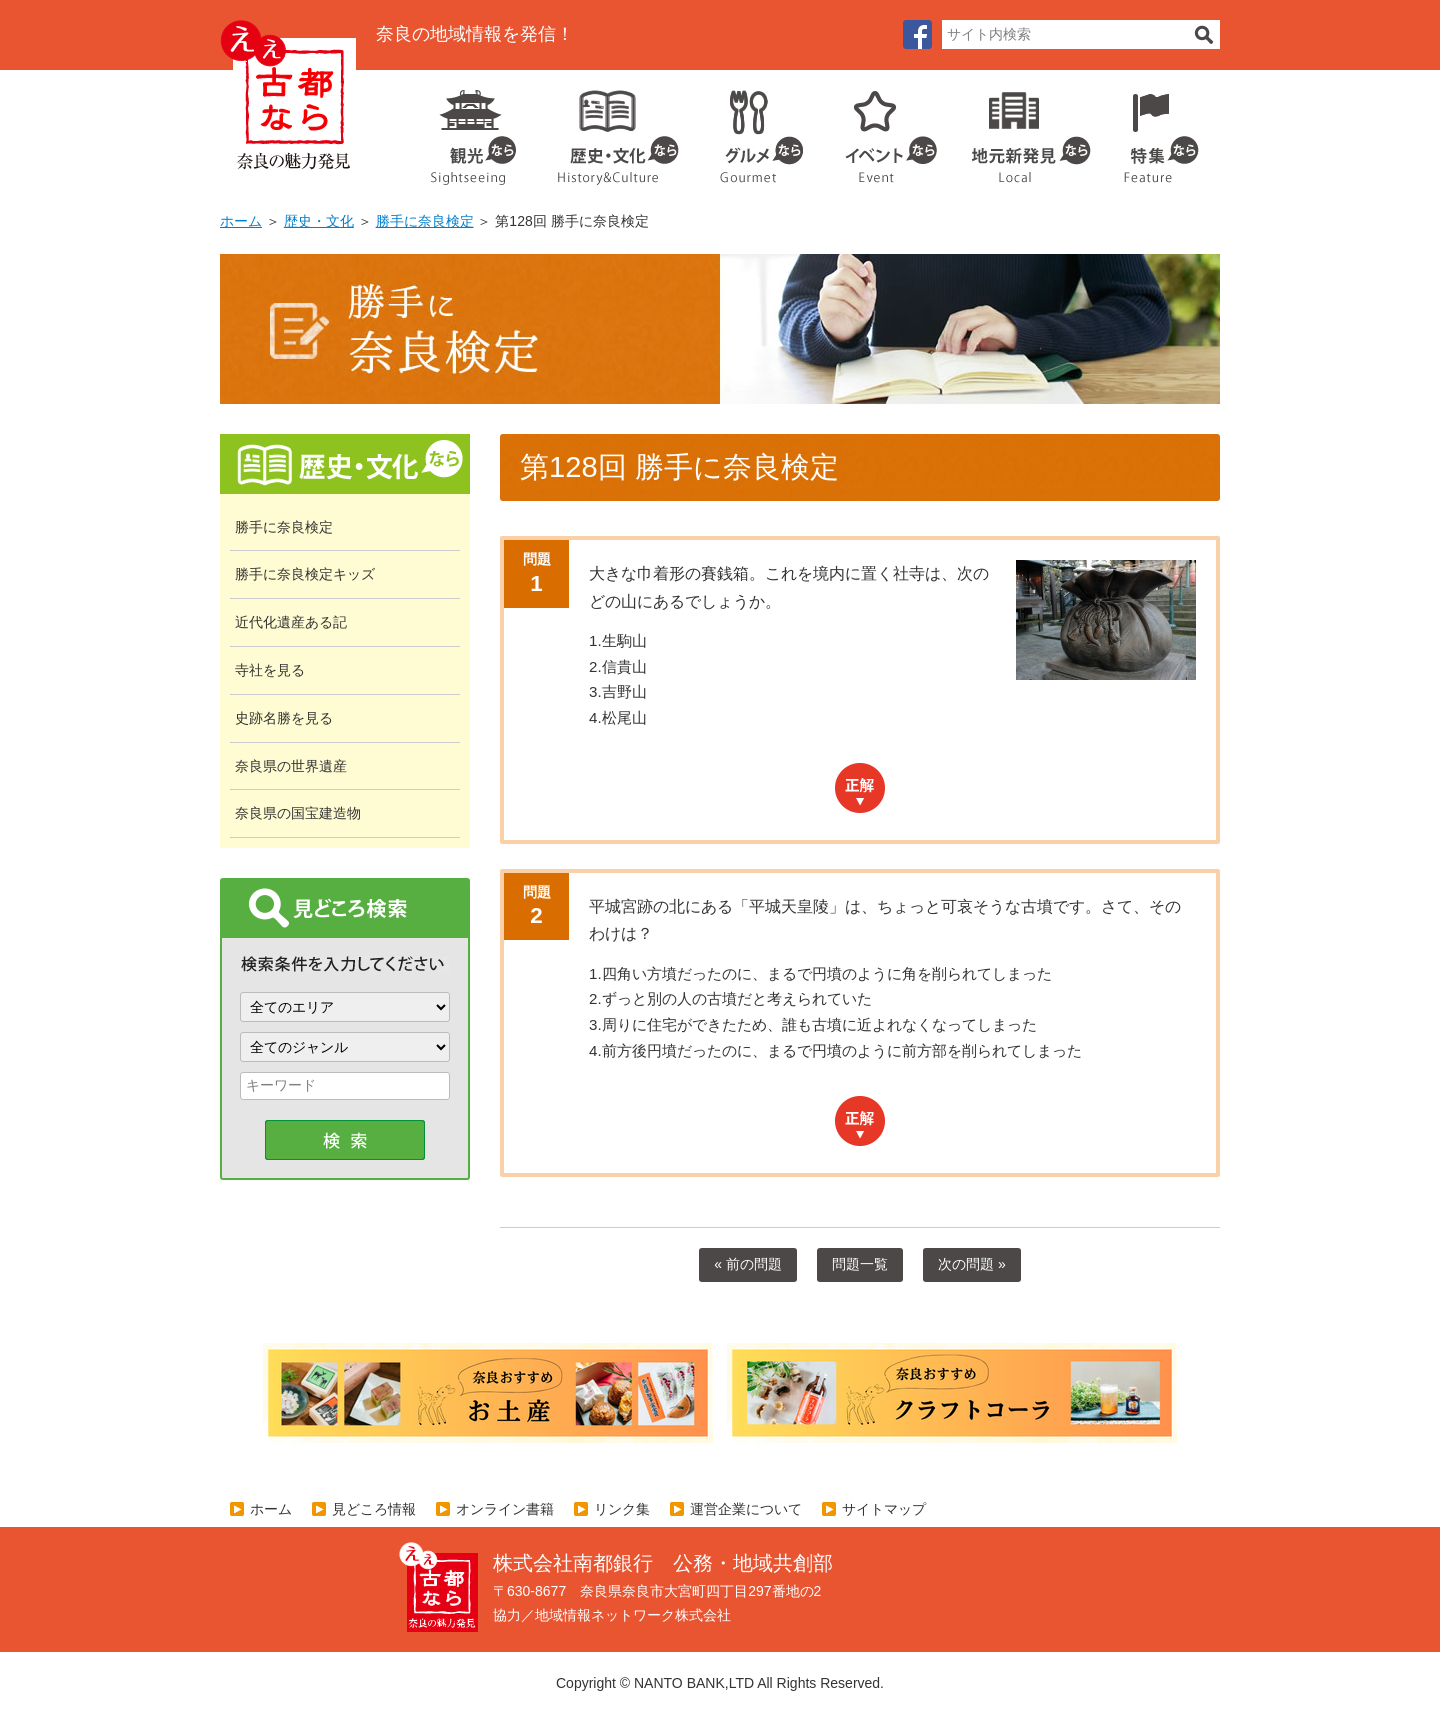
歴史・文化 (610, 130)
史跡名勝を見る (284, 718)
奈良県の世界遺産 (291, 766)
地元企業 (1020, 130)
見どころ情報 (374, 1509)
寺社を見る (270, 670)
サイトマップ (884, 1509)
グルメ (746, 130)
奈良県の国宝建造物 (298, 813)
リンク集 (622, 1509)
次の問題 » (972, 1264)
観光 (472, 130)
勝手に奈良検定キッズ (305, 574)
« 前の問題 (748, 1264)
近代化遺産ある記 (291, 622)
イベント (880, 130)
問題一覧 (860, 1264)
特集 (1156, 130)
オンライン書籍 (505, 1509)
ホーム (241, 221)
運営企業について (746, 1509)
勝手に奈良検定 (425, 221)
